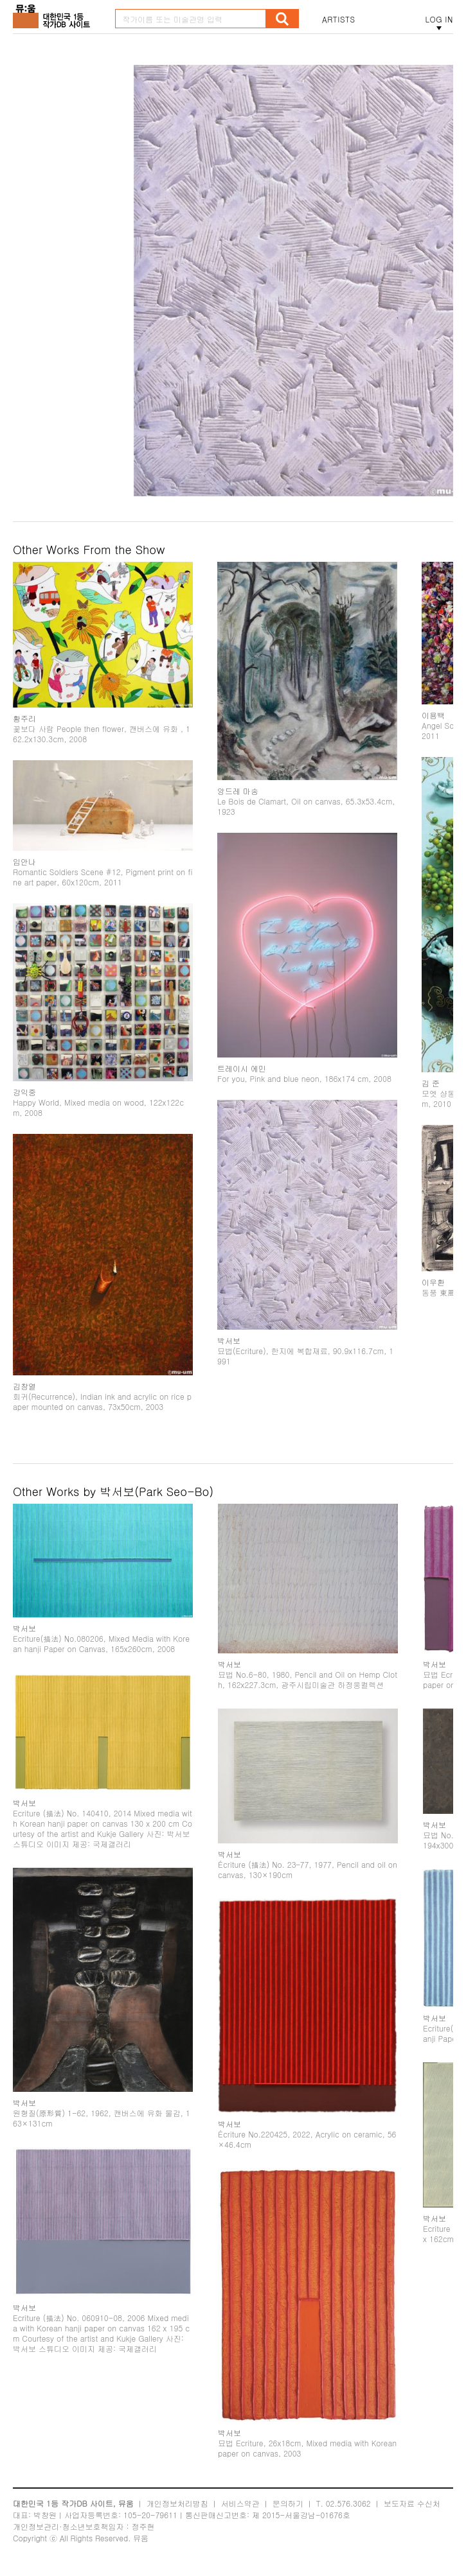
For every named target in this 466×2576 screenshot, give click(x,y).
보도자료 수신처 (412, 2503)
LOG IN (439, 19)
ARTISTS (338, 19)
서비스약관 (240, 2503)
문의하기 (288, 2503)
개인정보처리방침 (177, 2503)
